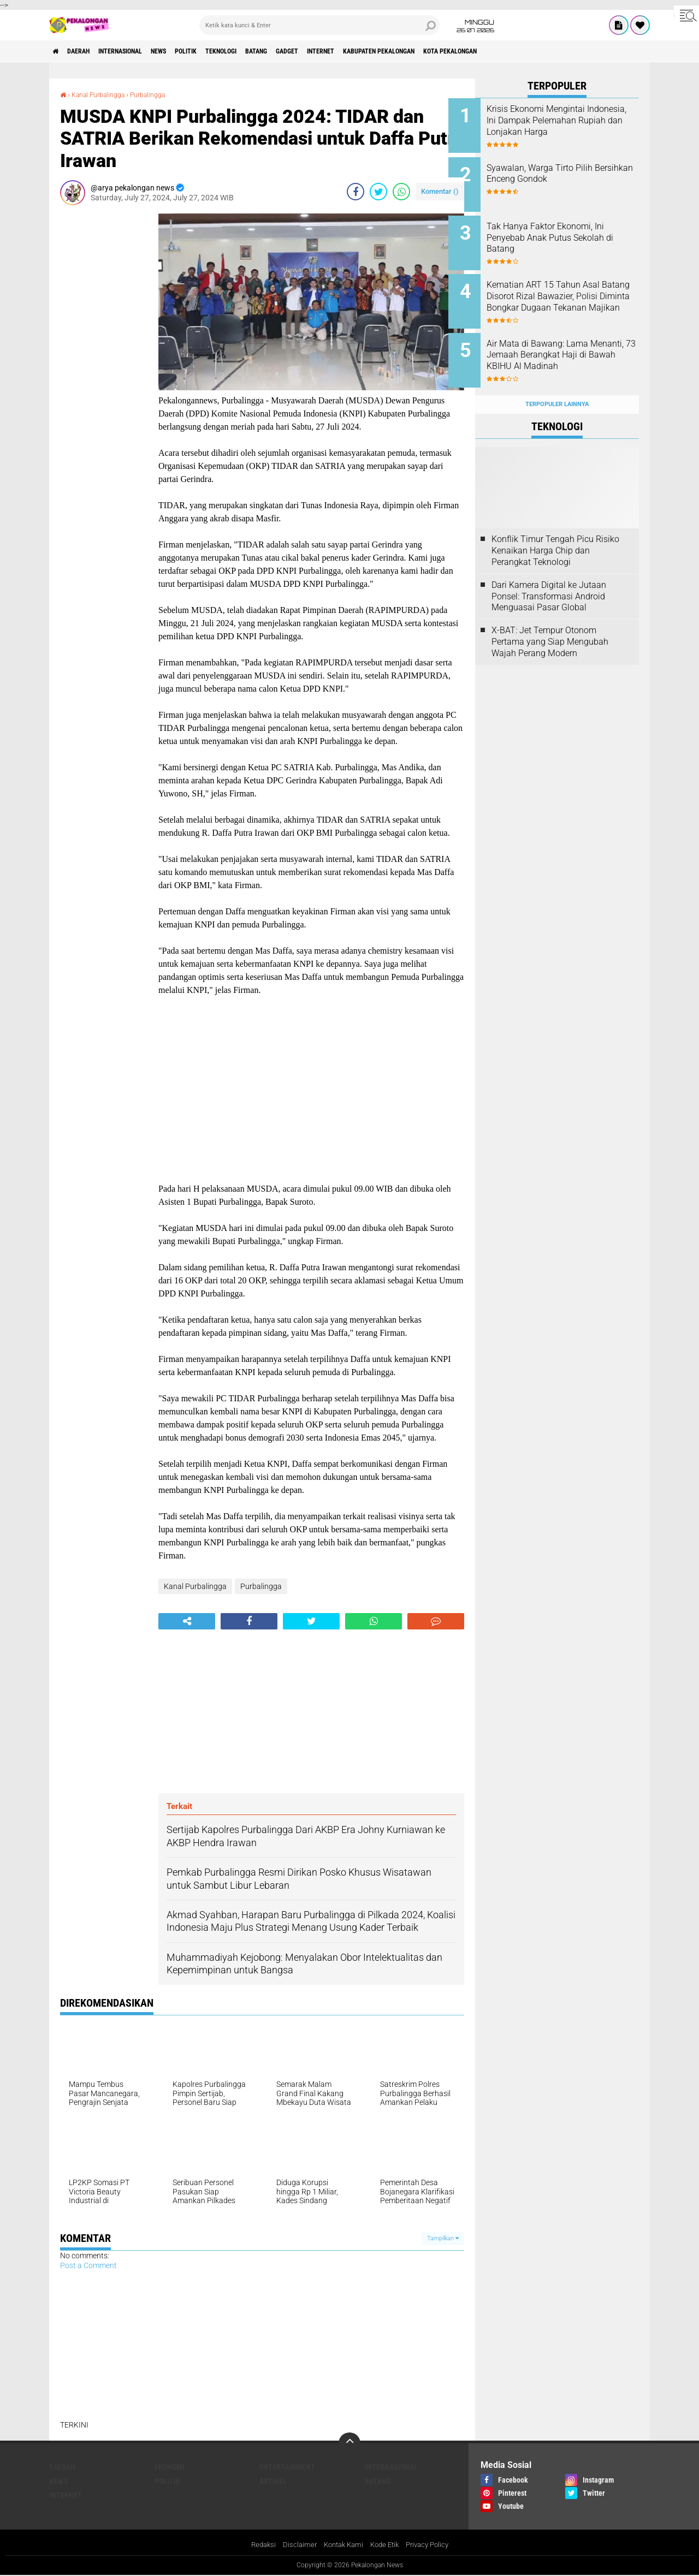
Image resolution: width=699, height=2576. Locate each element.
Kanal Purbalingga (104, 94)
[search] (319, 25)
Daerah (87, 51)
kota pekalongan (546, 51)
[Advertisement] (103, 377)
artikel (273, 2481)
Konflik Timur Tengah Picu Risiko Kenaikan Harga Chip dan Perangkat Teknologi (555, 529)
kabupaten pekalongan (461, 51)
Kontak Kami (341, 2545)
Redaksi (257, 2545)
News (188, 51)
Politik (223, 51)
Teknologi (266, 51)
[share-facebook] (355, 191)
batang (310, 51)
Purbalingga (161, 94)
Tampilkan (443, 2237)
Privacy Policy (432, 2545)
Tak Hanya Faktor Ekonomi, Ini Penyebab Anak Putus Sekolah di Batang (572, 230)
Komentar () (440, 191)
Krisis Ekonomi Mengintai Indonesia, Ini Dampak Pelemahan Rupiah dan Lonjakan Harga (562, 126)
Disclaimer (294, 2545)
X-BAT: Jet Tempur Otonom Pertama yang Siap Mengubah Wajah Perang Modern (549, 620)
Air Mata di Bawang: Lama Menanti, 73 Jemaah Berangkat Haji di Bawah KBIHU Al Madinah (564, 346)
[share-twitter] (378, 191)
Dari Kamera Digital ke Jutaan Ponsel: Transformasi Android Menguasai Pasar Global (548, 575)
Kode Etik (386, 2545)
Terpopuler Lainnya (557, 382)
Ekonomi (170, 2466)
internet (390, 51)
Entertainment (287, 2466)
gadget (349, 51)
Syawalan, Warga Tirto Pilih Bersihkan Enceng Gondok (566, 170)
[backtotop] (349, 2443)
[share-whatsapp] (401, 191)
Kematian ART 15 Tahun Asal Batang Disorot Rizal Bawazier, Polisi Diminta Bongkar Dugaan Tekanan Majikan (572, 291)
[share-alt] (186, 1621)
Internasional (139, 51)
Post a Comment (88, 2264)
